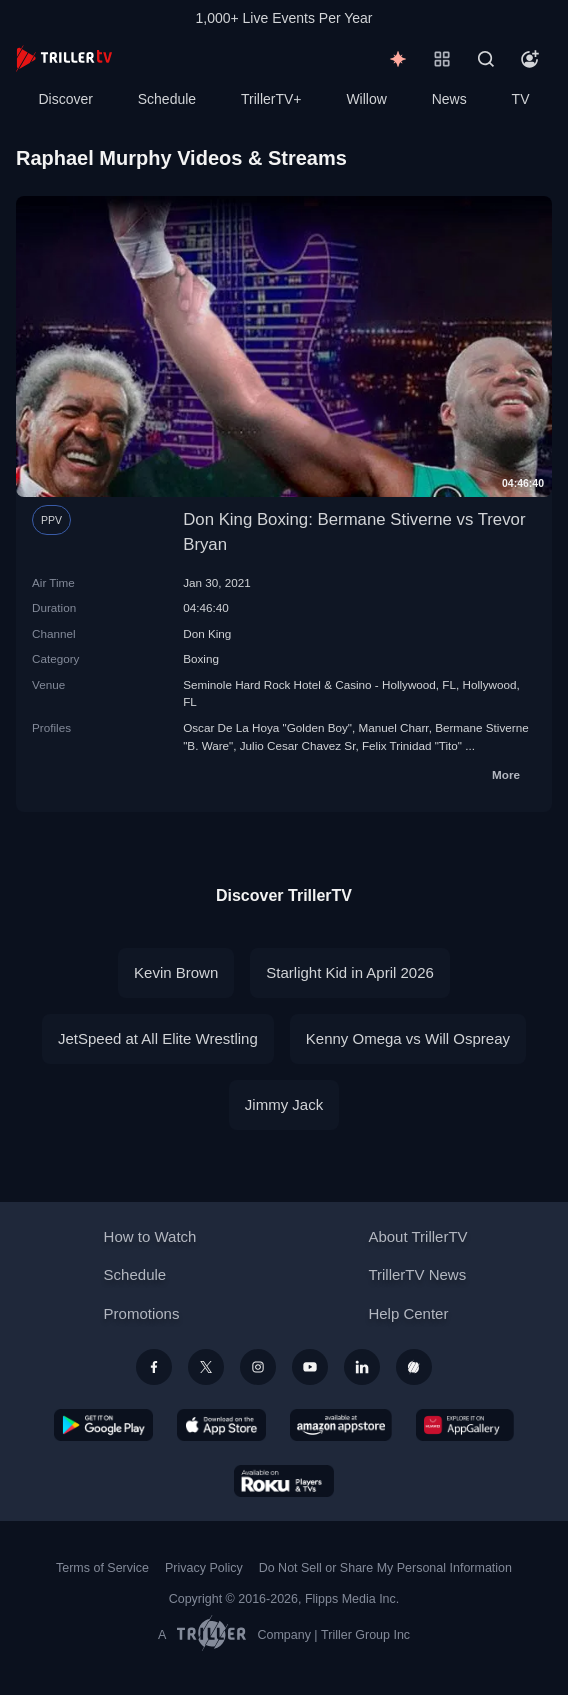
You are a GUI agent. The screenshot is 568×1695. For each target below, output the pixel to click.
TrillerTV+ (271, 99)
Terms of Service (102, 1568)
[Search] (486, 59)
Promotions (142, 1313)
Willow (366, 99)
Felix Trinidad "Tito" (412, 745)
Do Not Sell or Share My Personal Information (385, 1568)
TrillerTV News (417, 1274)
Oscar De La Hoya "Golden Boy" (267, 727)
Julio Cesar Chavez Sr (298, 745)
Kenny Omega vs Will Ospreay (408, 1038)
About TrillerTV (417, 1236)
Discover (65, 99)
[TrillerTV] (64, 58)
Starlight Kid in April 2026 (350, 972)
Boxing (201, 658)
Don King (207, 633)
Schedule (167, 99)
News (449, 99)
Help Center (408, 1313)
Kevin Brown (176, 972)
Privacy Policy (204, 1568)
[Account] (530, 59)
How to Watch (150, 1236)
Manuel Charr (393, 727)
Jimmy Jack (284, 1104)
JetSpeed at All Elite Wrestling (158, 1038)
